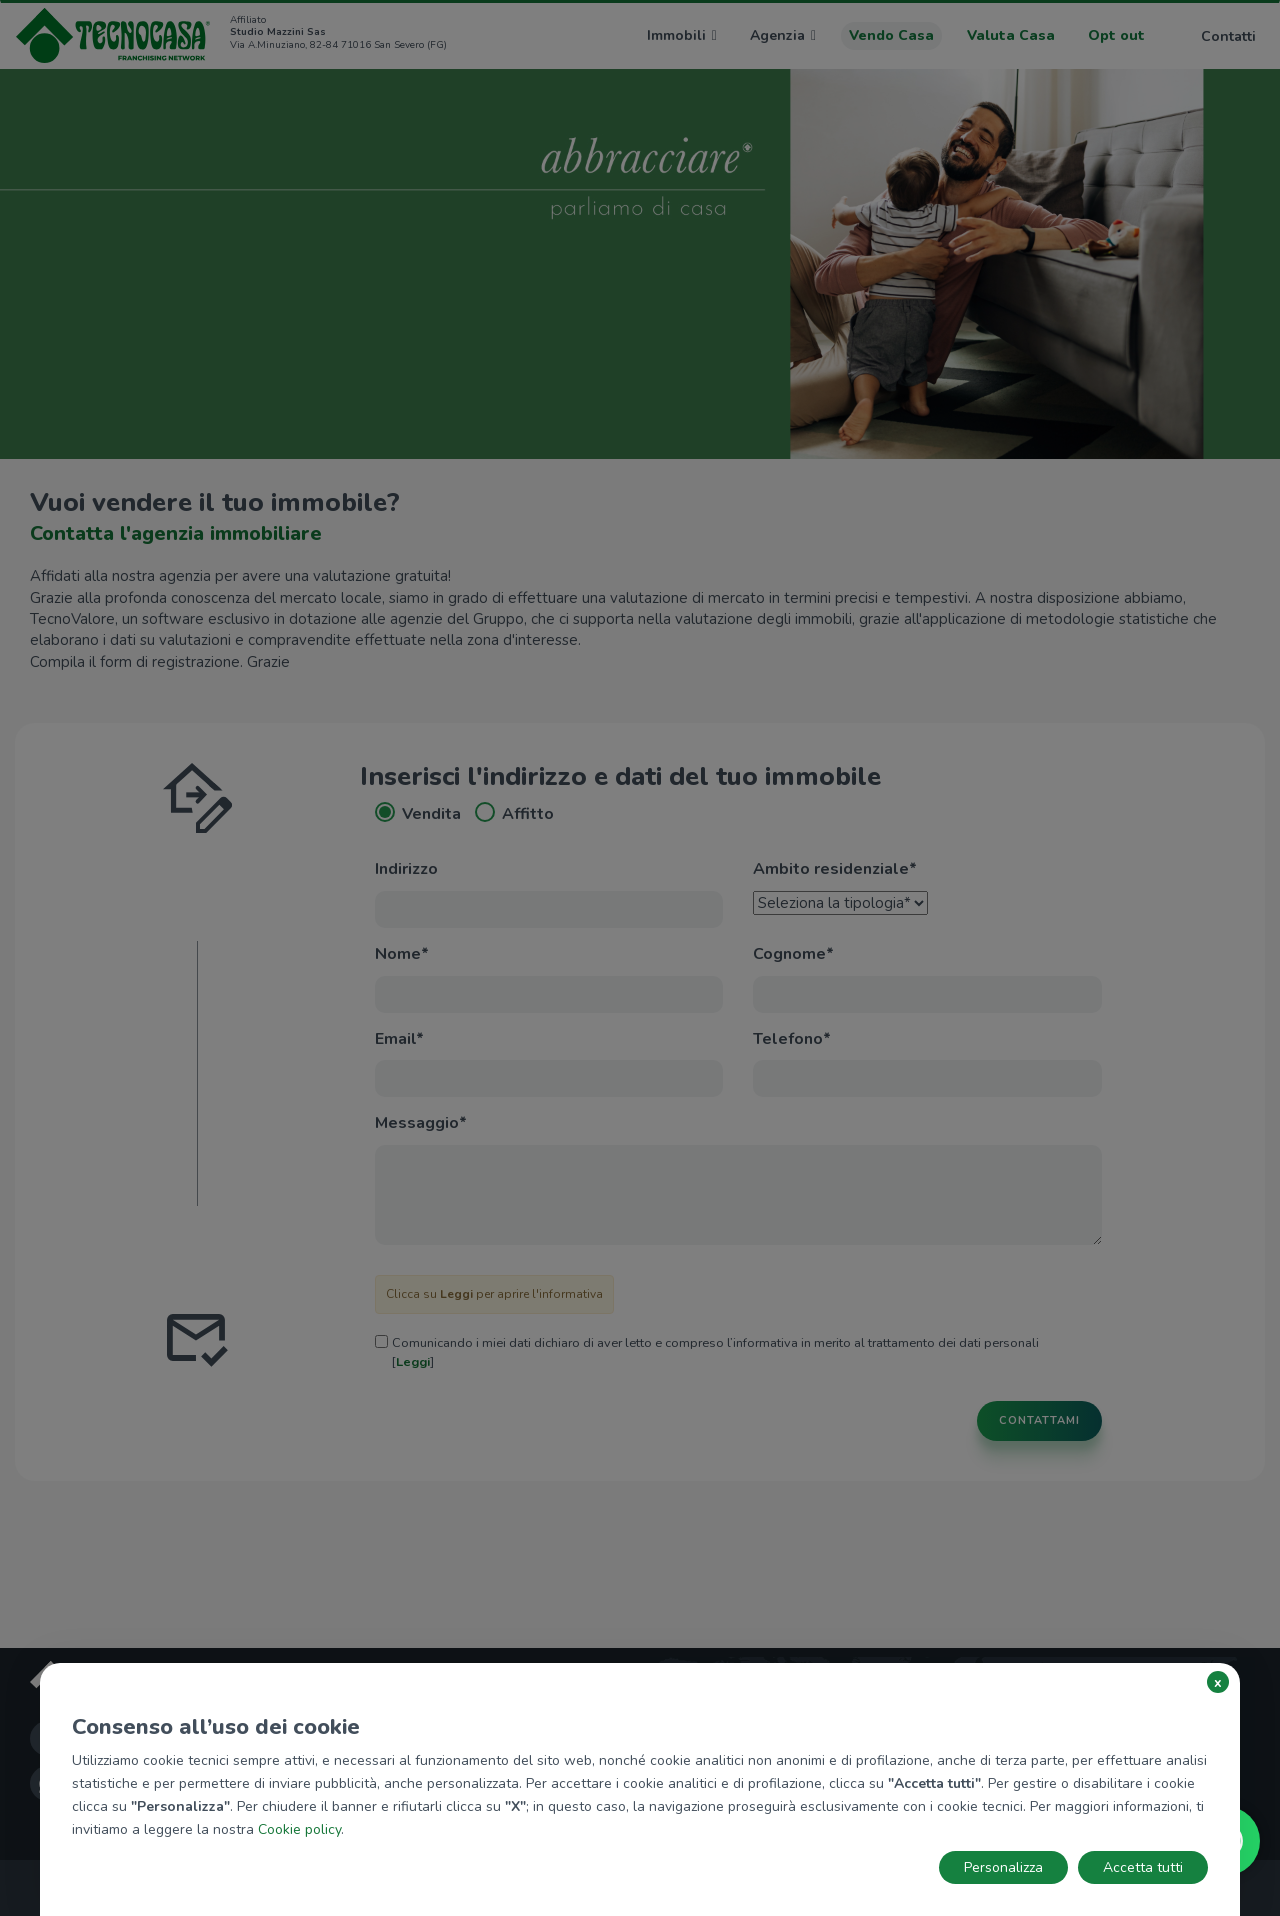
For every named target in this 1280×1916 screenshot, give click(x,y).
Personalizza (1003, 1867)
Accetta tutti (1143, 1867)
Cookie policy (299, 1829)
